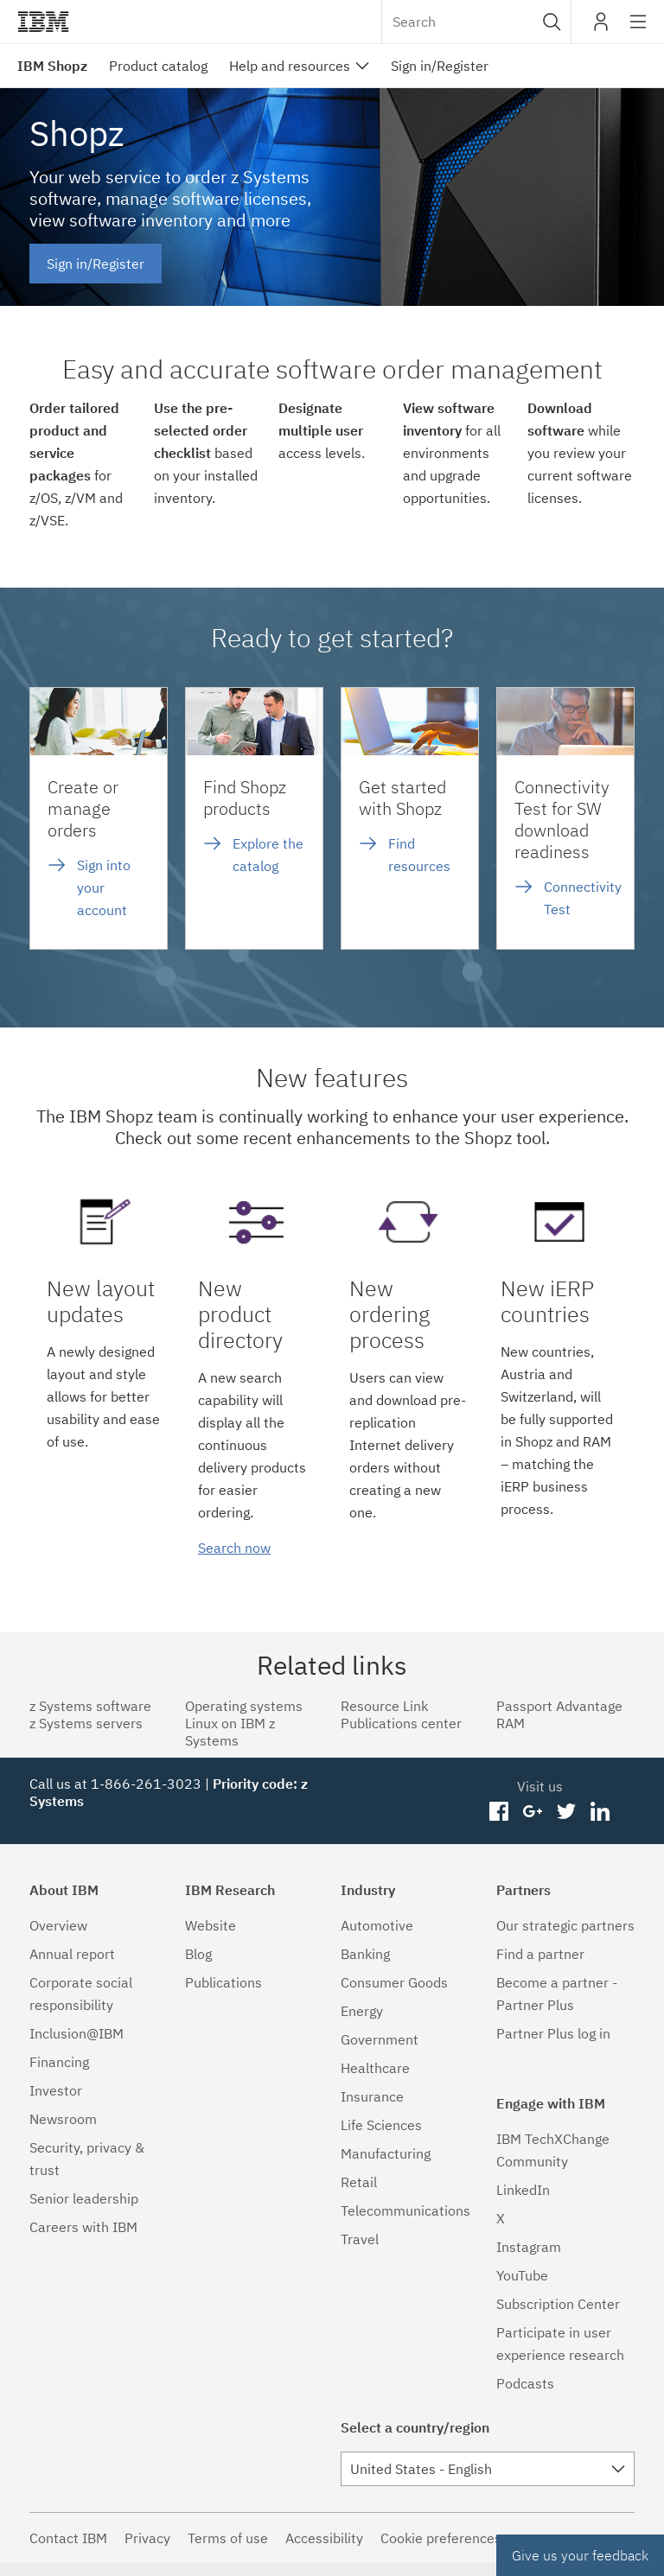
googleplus (533, 1812)
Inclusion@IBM (76, 2033)
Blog (198, 1953)
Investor (55, 2090)
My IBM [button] (601, 28)
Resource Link (384, 1705)
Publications (223, 1982)
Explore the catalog (268, 855)
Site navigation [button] (638, 30)
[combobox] (476, 21)
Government (379, 2039)
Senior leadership (83, 2198)
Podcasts (525, 2383)
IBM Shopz (52, 65)
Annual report (72, 1953)
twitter (566, 1812)
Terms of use (228, 2538)
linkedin (599, 1812)
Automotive (377, 1925)
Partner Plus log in (553, 2033)
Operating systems (244, 1705)
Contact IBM (68, 2538)
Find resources (419, 855)
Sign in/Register (95, 263)
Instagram (528, 2246)
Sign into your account (104, 887)
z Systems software (90, 1705)
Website (210, 1925)
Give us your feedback (580, 2555)
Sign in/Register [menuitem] (439, 65)
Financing (59, 2061)
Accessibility (324, 2538)
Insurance (372, 2096)
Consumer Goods (394, 1982)
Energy (362, 2010)
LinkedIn (523, 2189)
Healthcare (375, 2068)
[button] (552, 21)
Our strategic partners (565, 1925)
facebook (499, 1812)
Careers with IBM (83, 2227)
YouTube (522, 2275)
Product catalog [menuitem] (158, 65)
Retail (359, 2182)
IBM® (43, 21)
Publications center (401, 1723)
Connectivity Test (583, 898)
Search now (234, 1547)
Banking (365, 1953)
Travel (360, 2239)
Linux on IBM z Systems (230, 1731)
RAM (510, 1723)
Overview (58, 1925)
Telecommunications (405, 2210)
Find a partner (540, 1953)
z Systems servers (86, 1723)
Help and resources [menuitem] (289, 65)
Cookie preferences (440, 2538)
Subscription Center (558, 2303)
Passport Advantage (559, 1705)
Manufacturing (386, 2153)
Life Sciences (381, 2125)
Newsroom (63, 2119)
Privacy (147, 2538)
